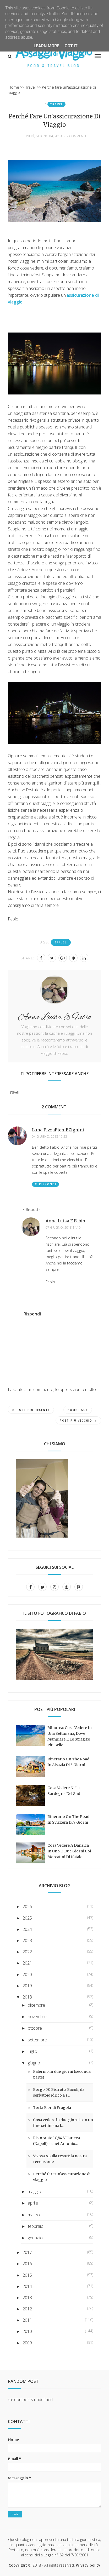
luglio (32, 2051)
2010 (27, 2331)
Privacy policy (88, 2565)
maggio (34, 2191)
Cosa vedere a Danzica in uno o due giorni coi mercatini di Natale (69, 1851)
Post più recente (31, 1410)
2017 (27, 2252)
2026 (27, 1906)
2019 (27, 1986)
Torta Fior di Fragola (52, 2107)
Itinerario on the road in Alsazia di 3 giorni (68, 1762)
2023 (27, 1940)
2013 (27, 2297)
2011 (27, 2320)
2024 (27, 1929)
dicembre (36, 2005)
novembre (37, 2016)
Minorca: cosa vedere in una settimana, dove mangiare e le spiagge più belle (69, 1736)
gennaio (35, 2238)
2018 (27, 1997)
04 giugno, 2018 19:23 (49, 1137)
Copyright (18, 2565)
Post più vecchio (78, 1420)
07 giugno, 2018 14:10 (63, 1228)
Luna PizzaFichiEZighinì (58, 1129)
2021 (27, 1963)
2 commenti (76, 136)
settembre (37, 2040)
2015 (27, 2275)
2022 (27, 1952)
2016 (27, 2263)
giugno (34, 2063)
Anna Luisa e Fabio (65, 1220)
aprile (33, 2203)
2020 (27, 1974)
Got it (70, 45)
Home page (78, 1410)
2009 (27, 2343)
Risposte (33, 1209)
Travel (56, 104)
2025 (27, 1918)
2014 (27, 2286)
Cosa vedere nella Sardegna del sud (63, 1790)
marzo (34, 2215)
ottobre (35, 2028)
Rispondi (47, 1184)
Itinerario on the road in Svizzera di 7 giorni (68, 1819)
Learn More (46, 45)
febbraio (35, 2226)
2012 (27, 2309)
